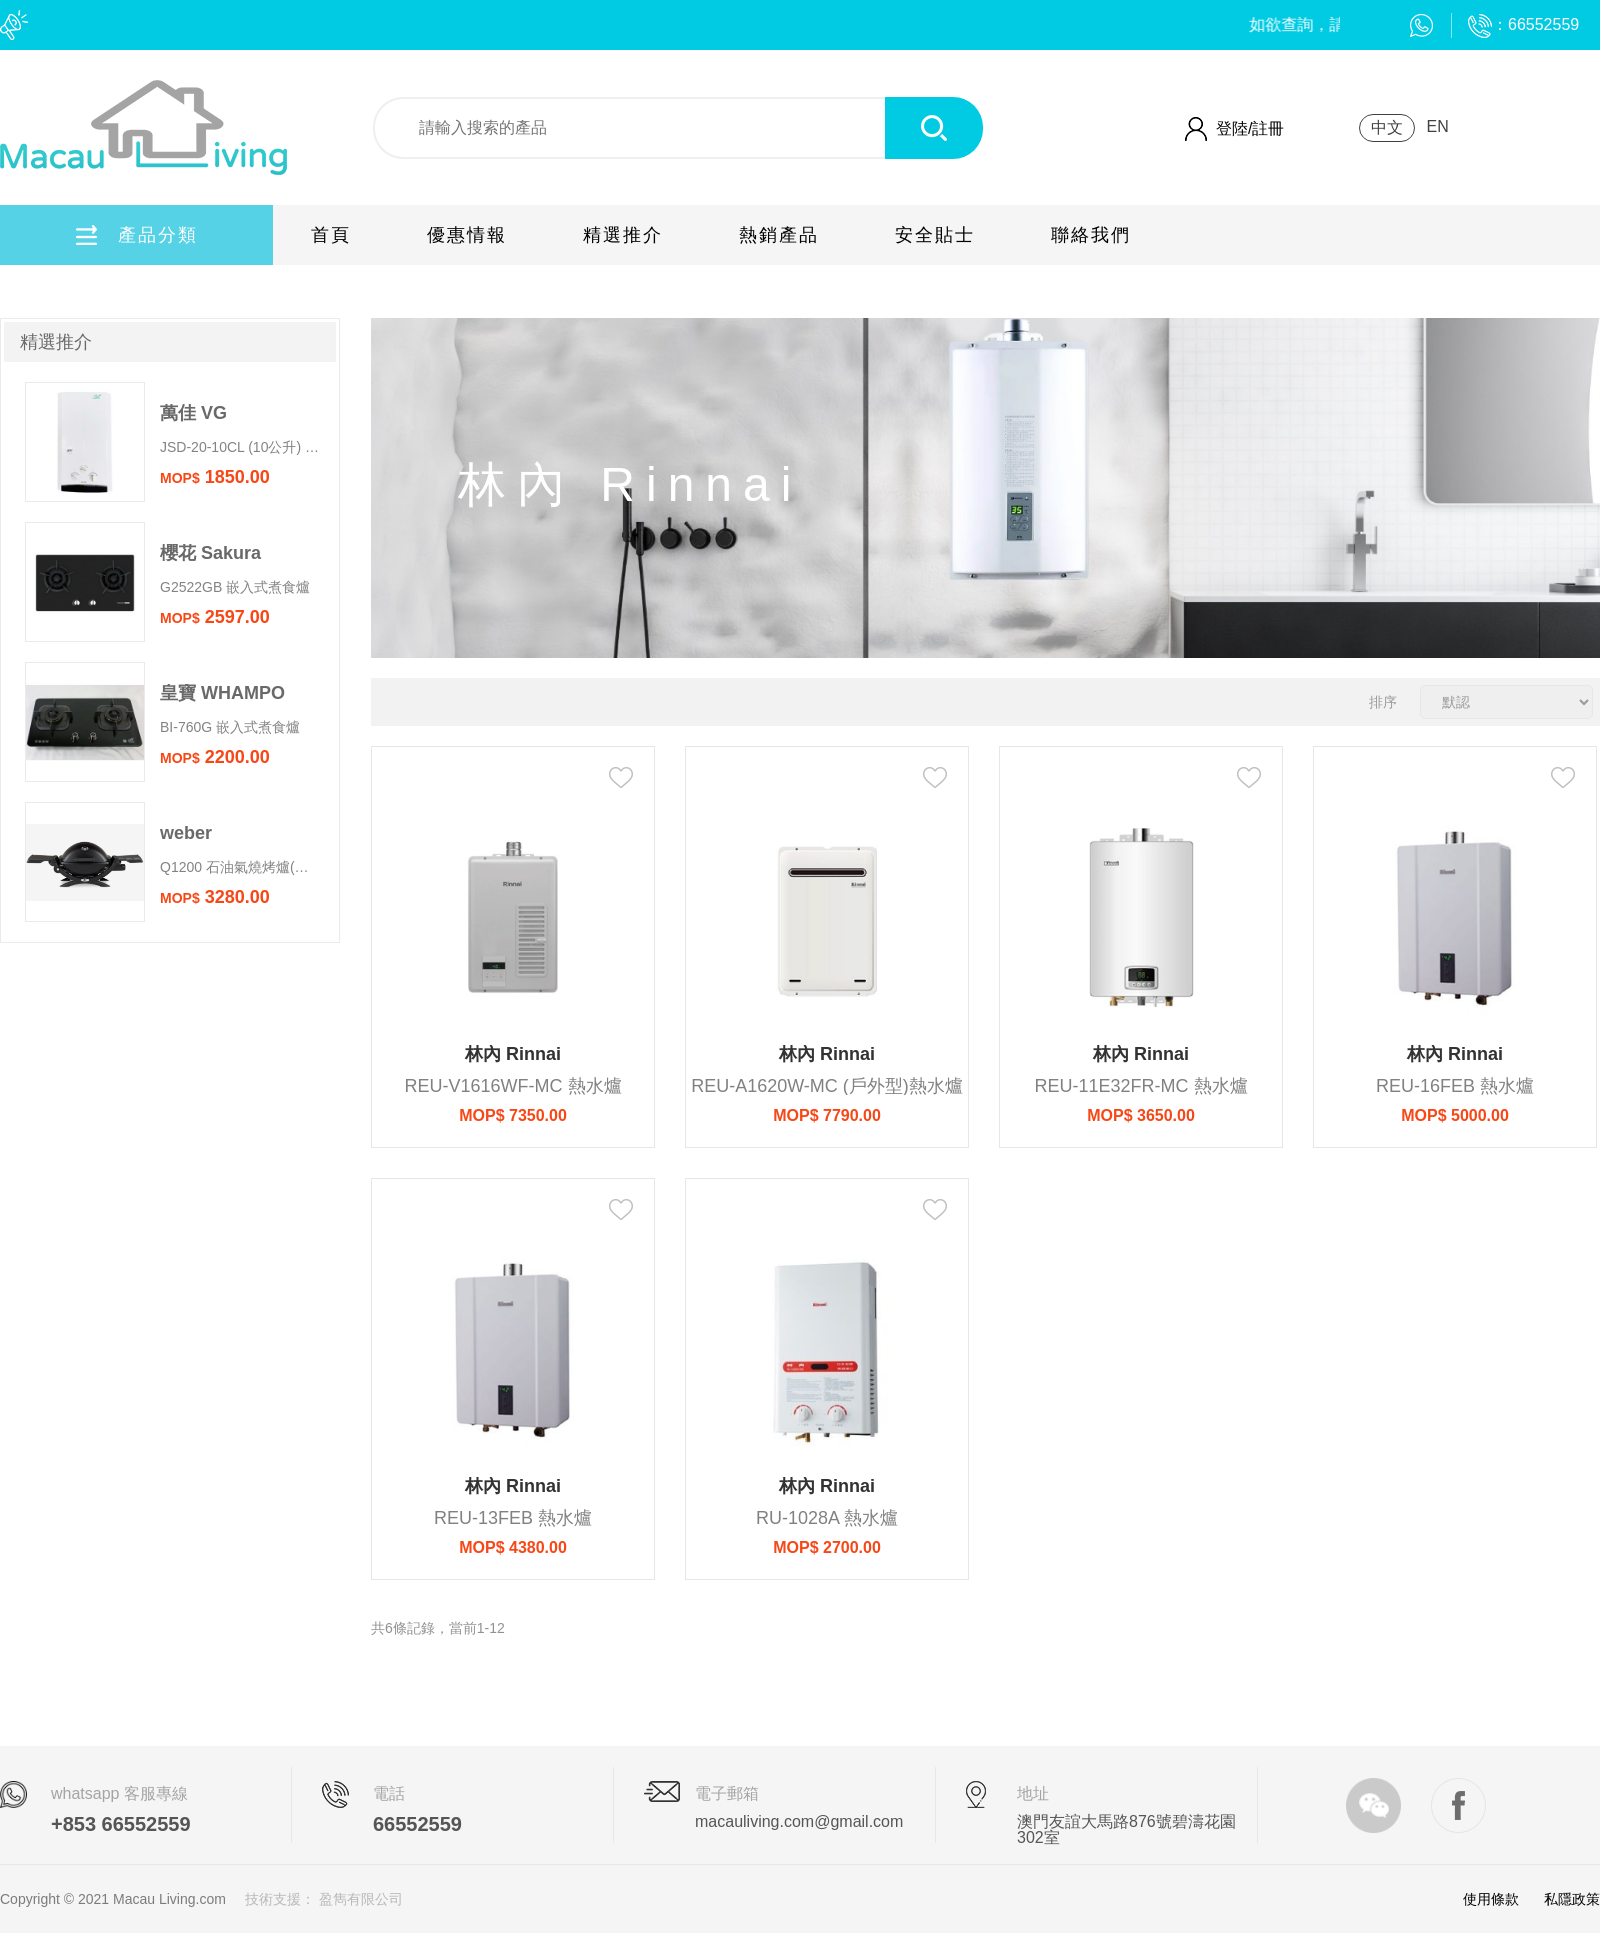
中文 (1387, 127)
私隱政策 (1572, 1899)
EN (1437, 126)
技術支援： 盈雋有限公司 (324, 1899)
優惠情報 (467, 235)
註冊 (1268, 128)
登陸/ (1234, 128)
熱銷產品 (779, 235)
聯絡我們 (1091, 235)
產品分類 (137, 235)
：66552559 (1523, 24)
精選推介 (623, 235)
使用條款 (1491, 1899)
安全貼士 (935, 235)
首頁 (331, 235)
